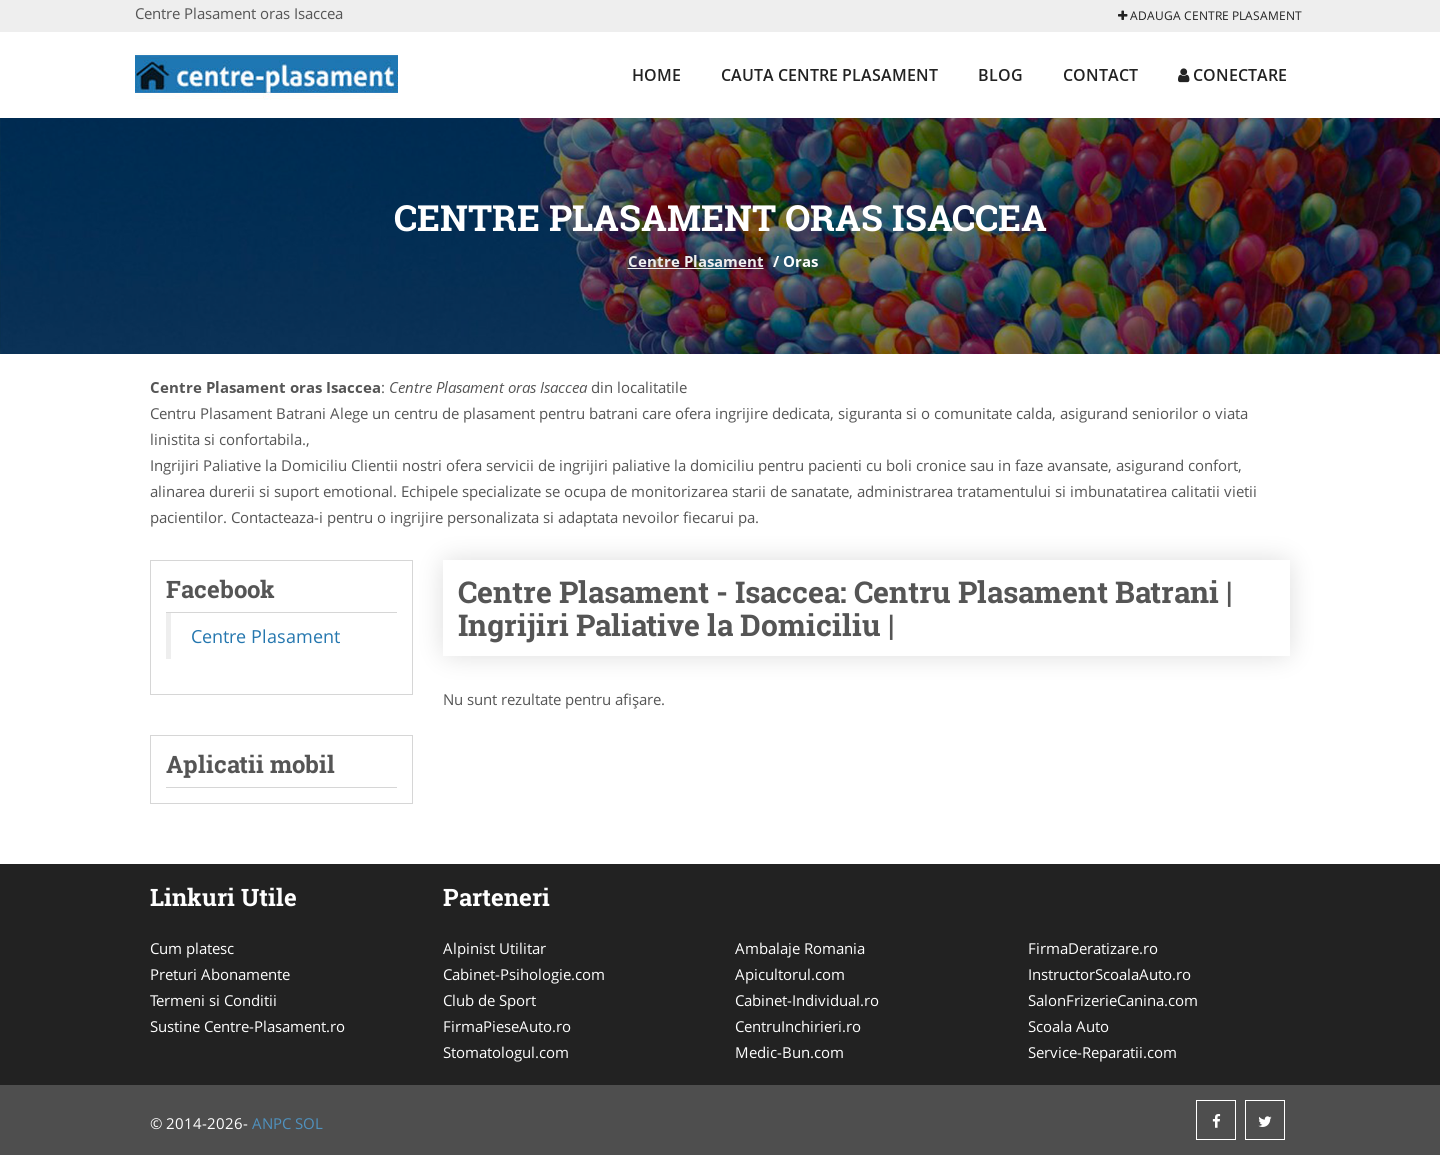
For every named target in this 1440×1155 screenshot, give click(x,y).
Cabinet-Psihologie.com (524, 974)
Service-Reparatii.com (1102, 1052)
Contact (1100, 75)
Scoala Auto (1068, 1026)
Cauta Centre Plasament (829, 75)
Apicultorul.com (790, 974)
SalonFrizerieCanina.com (1113, 1000)
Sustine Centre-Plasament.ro (247, 1026)
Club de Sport (489, 1000)
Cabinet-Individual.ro (807, 1000)
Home (656, 75)
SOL (309, 1123)
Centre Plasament (696, 261)
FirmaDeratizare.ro (1093, 948)
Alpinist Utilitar (494, 948)
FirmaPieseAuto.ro (507, 1026)
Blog (1000, 75)
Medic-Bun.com (789, 1052)
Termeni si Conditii (213, 1000)
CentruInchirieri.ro (798, 1026)
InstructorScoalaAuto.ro (1109, 974)
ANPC (271, 1123)
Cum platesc (192, 948)
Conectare (1232, 75)
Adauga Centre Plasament (1210, 15)
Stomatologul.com (506, 1052)
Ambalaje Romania (800, 948)
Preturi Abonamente (220, 974)
